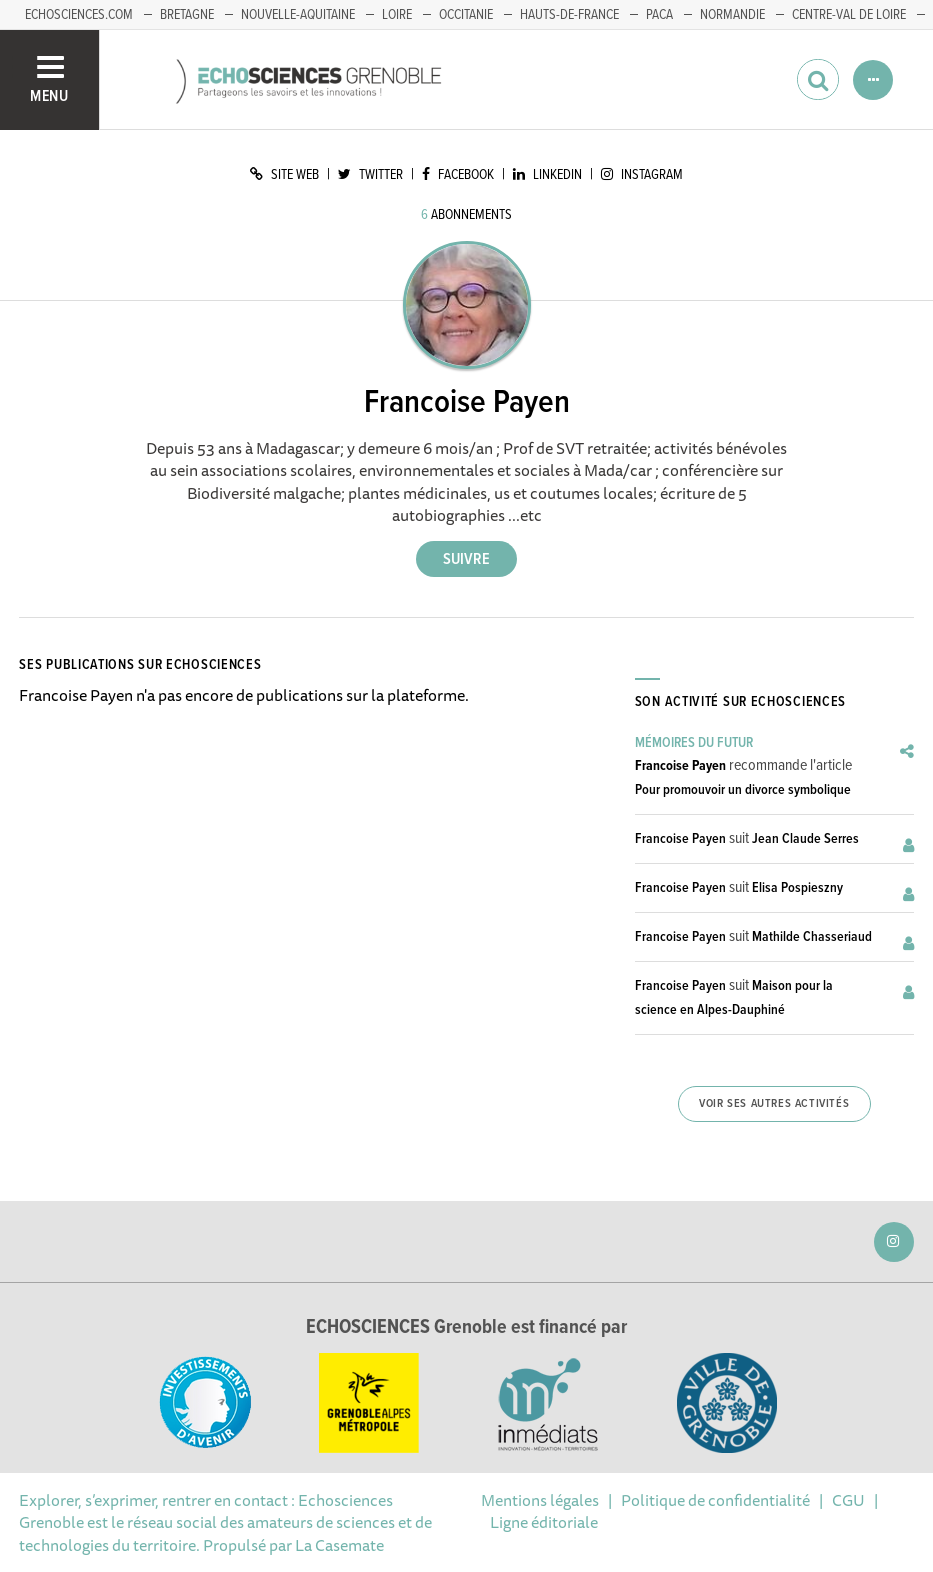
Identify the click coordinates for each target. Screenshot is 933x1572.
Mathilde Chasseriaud (812, 937)
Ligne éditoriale (544, 1522)
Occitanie (466, 15)
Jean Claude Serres (805, 839)
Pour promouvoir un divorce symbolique (743, 790)
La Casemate (339, 1545)
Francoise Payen (680, 766)
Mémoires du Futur (694, 743)
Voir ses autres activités (774, 1104)
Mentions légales (540, 1500)
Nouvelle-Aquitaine (298, 15)
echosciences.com (79, 15)
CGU (848, 1500)
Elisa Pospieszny (797, 888)
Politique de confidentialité (715, 1500)
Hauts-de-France (569, 15)
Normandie (732, 15)
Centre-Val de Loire (849, 15)
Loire (397, 15)
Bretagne (187, 15)
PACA (659, 15)
